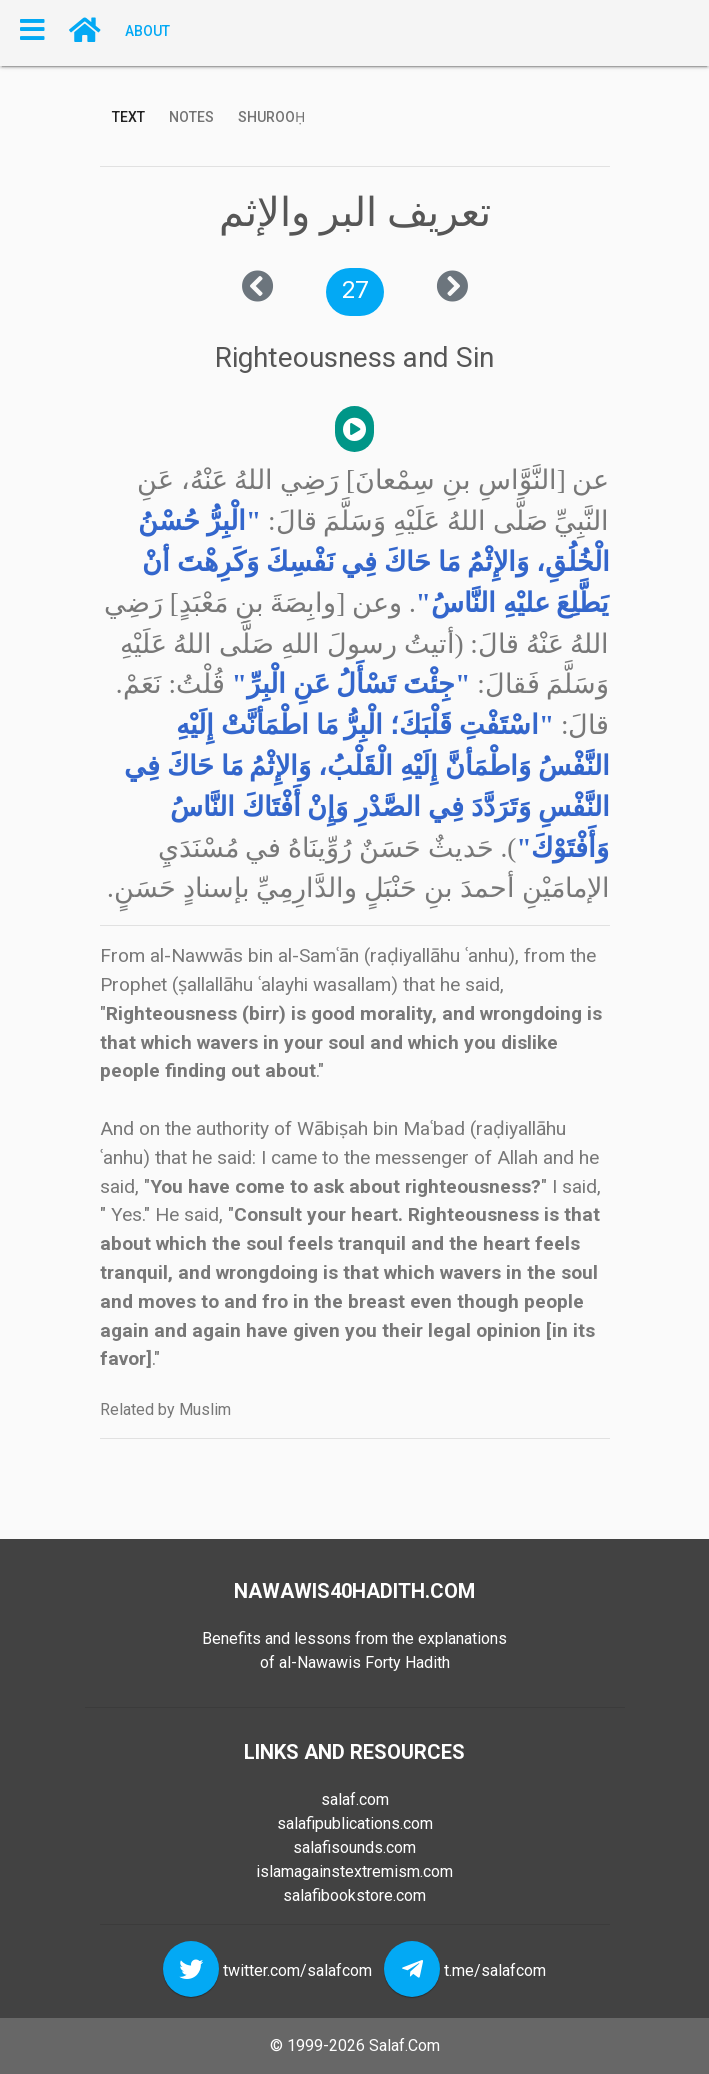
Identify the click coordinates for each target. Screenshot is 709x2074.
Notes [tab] (191, 117)
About (147, 30)
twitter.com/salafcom (297, 1970)
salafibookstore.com (354, 1895)
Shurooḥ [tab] (271, 117)
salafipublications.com (355, 1823)
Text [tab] (128, 117)
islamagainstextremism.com (354, 1871)
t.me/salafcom (495, 1970)
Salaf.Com (404, 2045)
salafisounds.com (354, 1847)
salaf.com (355, 1799)
